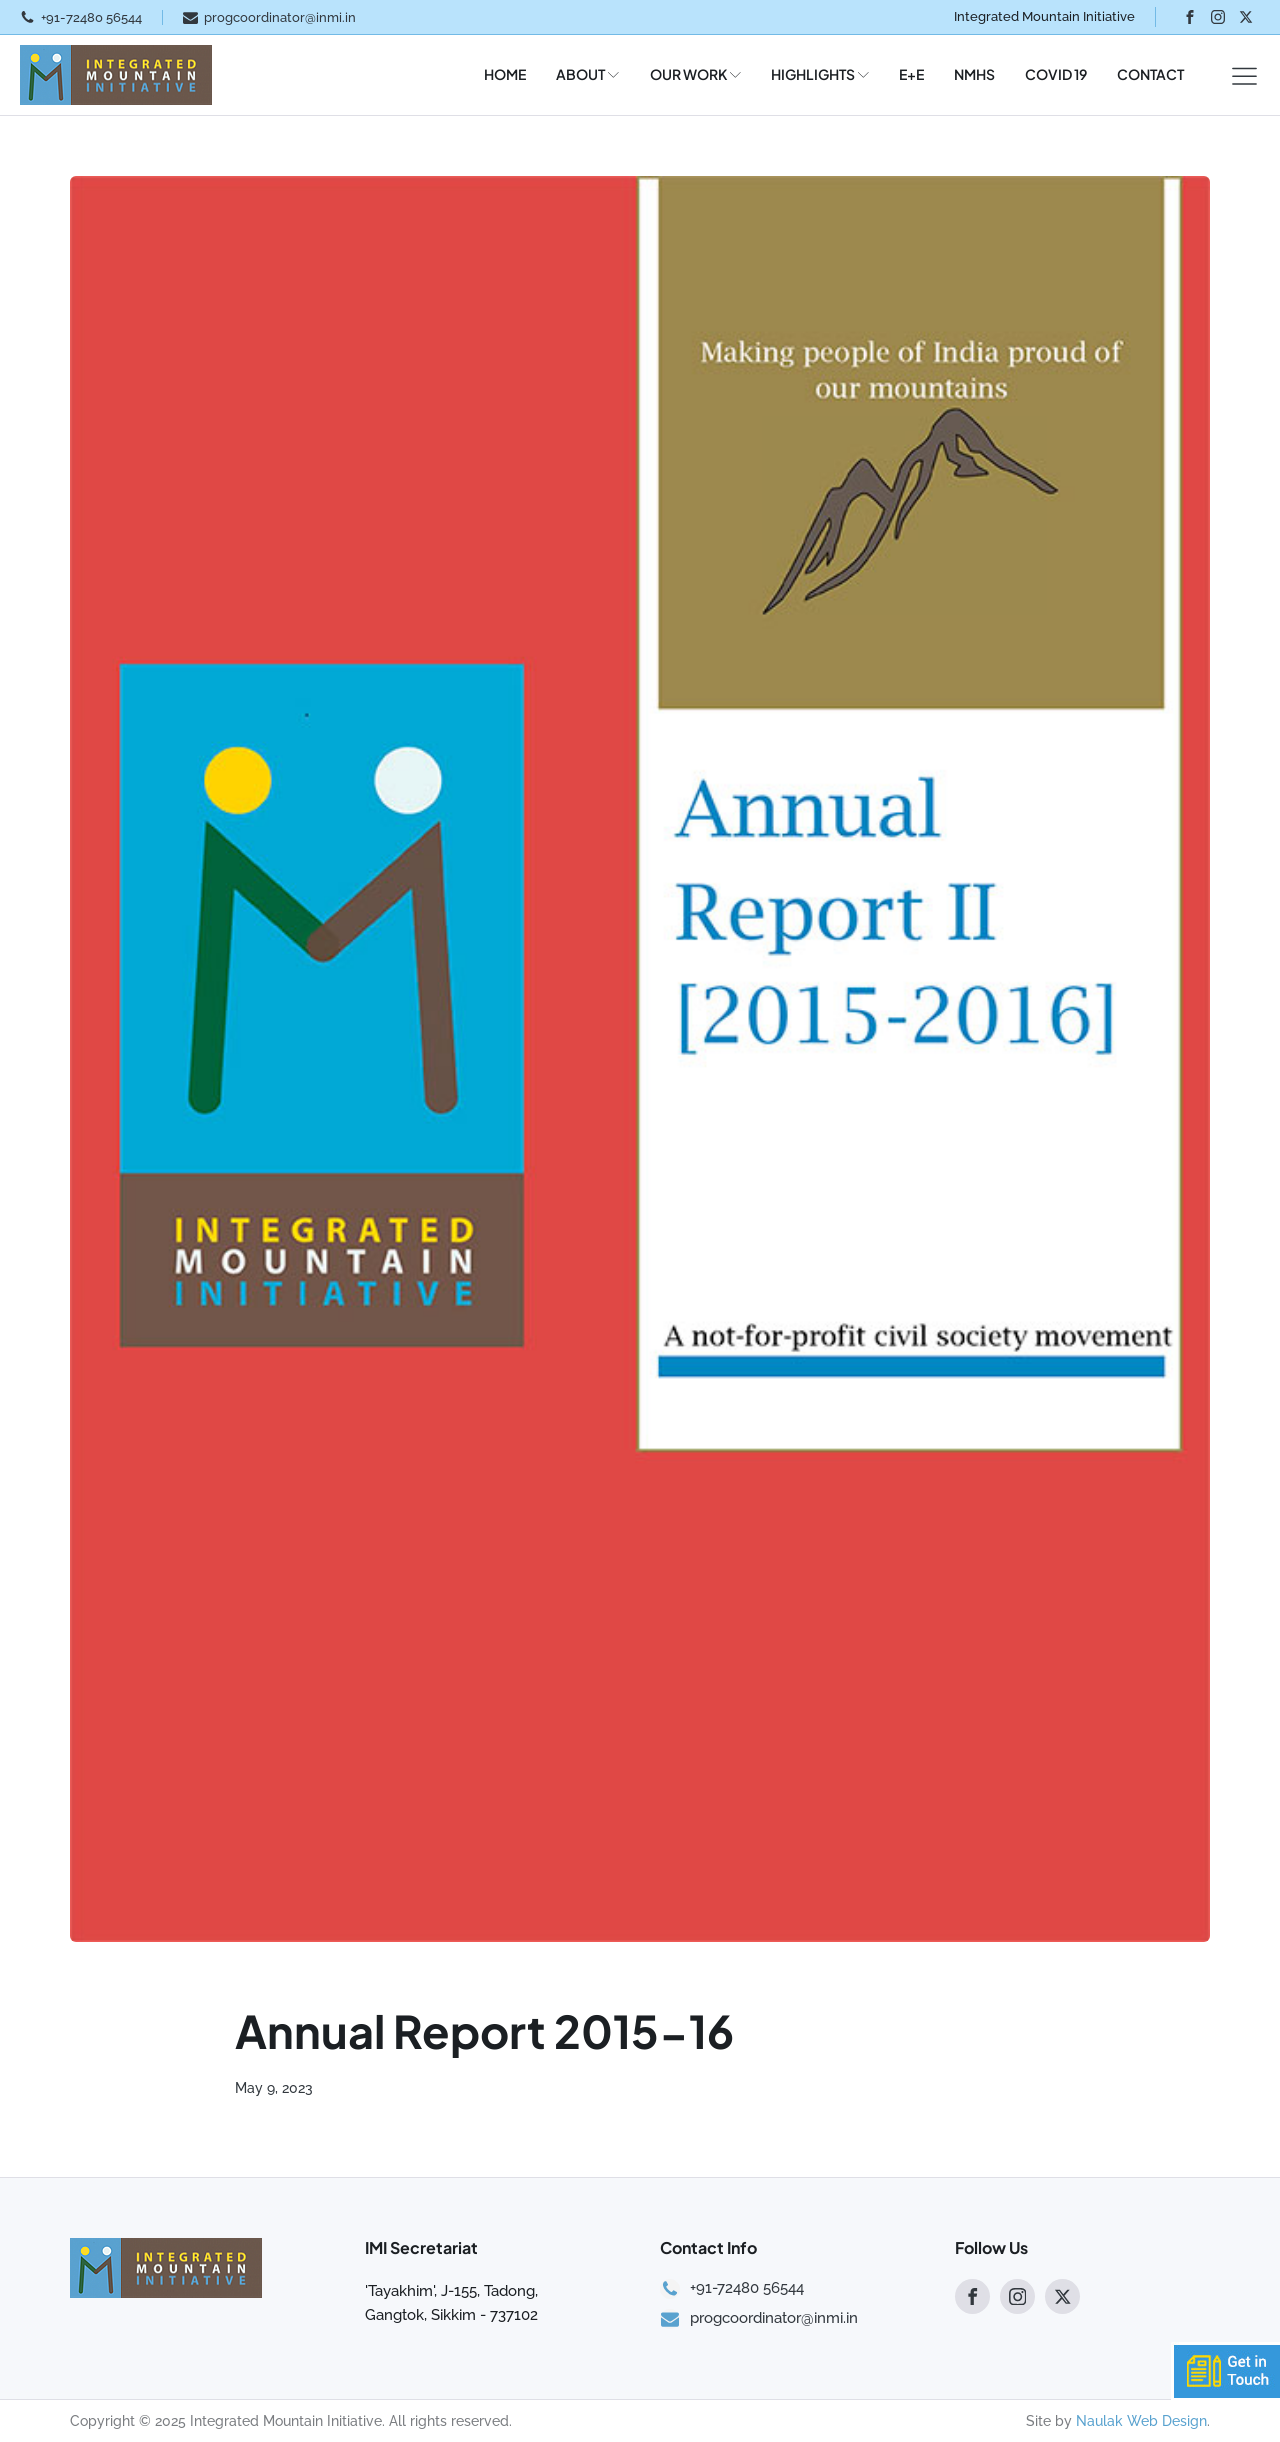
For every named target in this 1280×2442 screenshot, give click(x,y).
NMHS (974, 74)
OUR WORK (695, 74)
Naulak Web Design (1141, 2421)
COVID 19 (1056, 74)
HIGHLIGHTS (820, 74)
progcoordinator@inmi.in (280, 17)
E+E (911, 74)
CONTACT (1150, 74)
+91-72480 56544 (91, 17)
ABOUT (587, 74)
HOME (505, 74)
